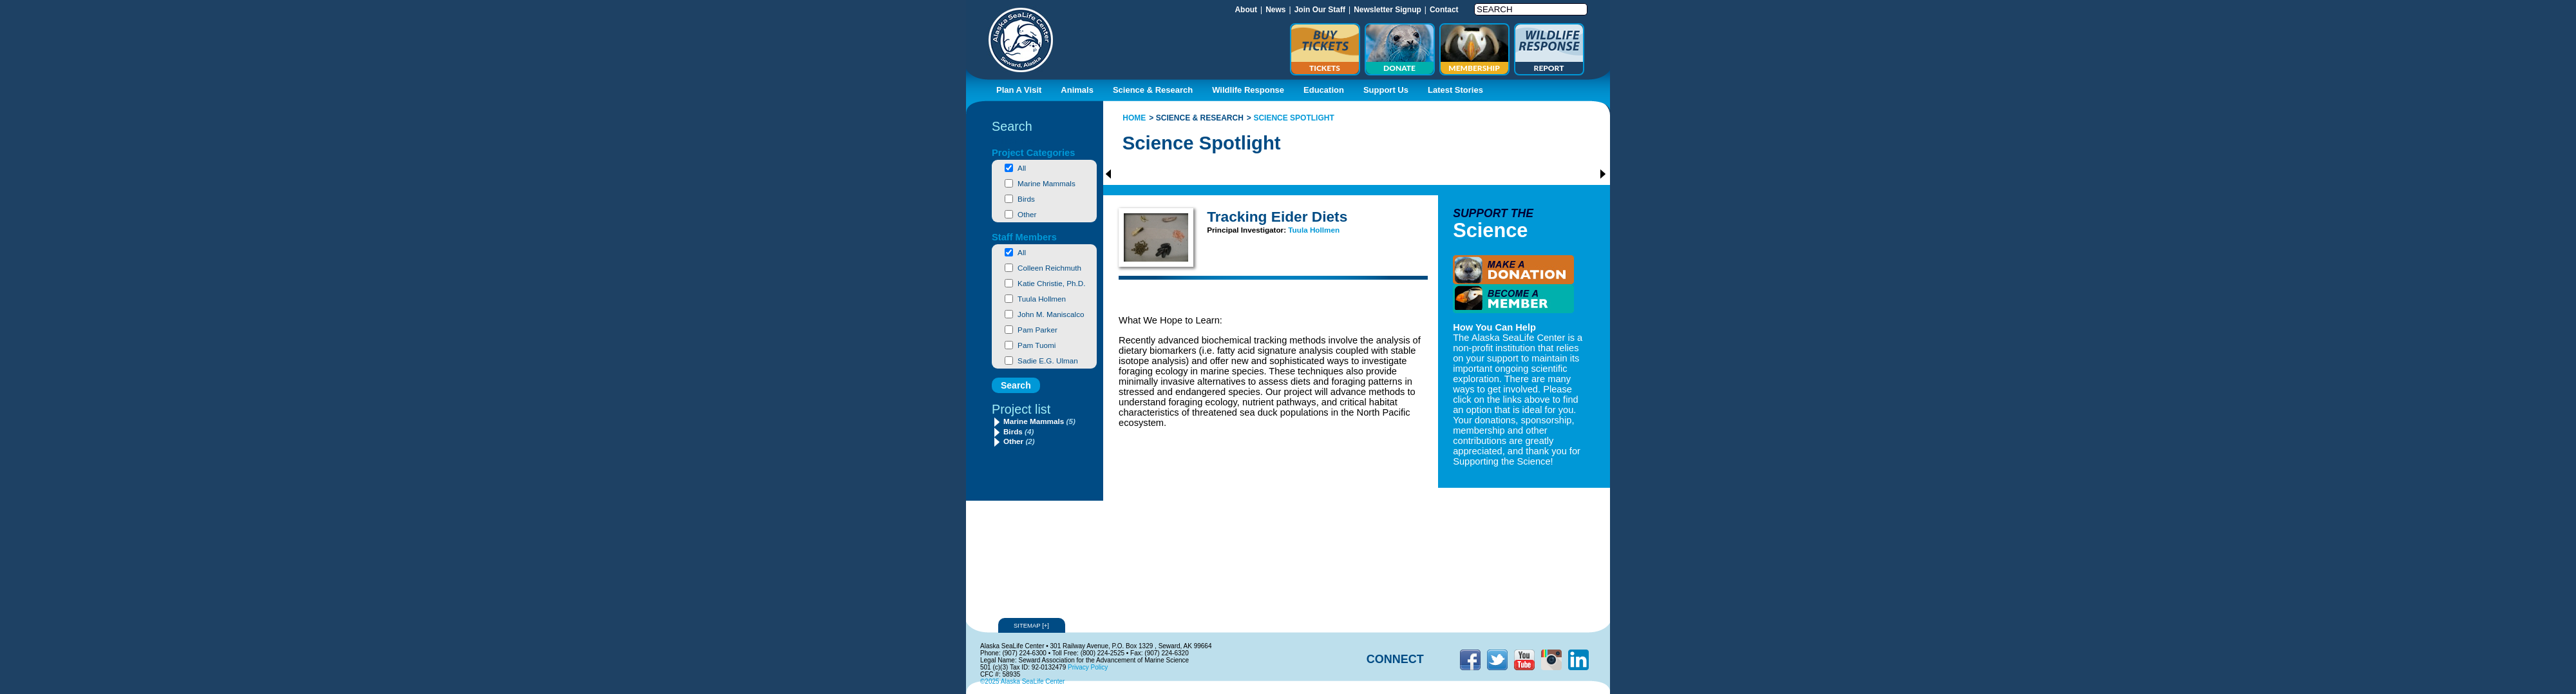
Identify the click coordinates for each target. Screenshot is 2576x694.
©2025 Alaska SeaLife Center (1022, 681)
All (1022, 168)
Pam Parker (1037, 329)
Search (1012, 126)
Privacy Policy (1088, 667)
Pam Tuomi (1037, 345)
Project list (1021, 409)
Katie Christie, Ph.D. (1051, 283)
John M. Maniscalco (1051, 314)
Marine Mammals (1046, 183)
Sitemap (1032, 625)
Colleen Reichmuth (1049, 268)
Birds (1026, 199)
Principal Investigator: (1247, 230)
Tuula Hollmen (1042, 298)
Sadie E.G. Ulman (1048, 360)
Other (1027, 214)
